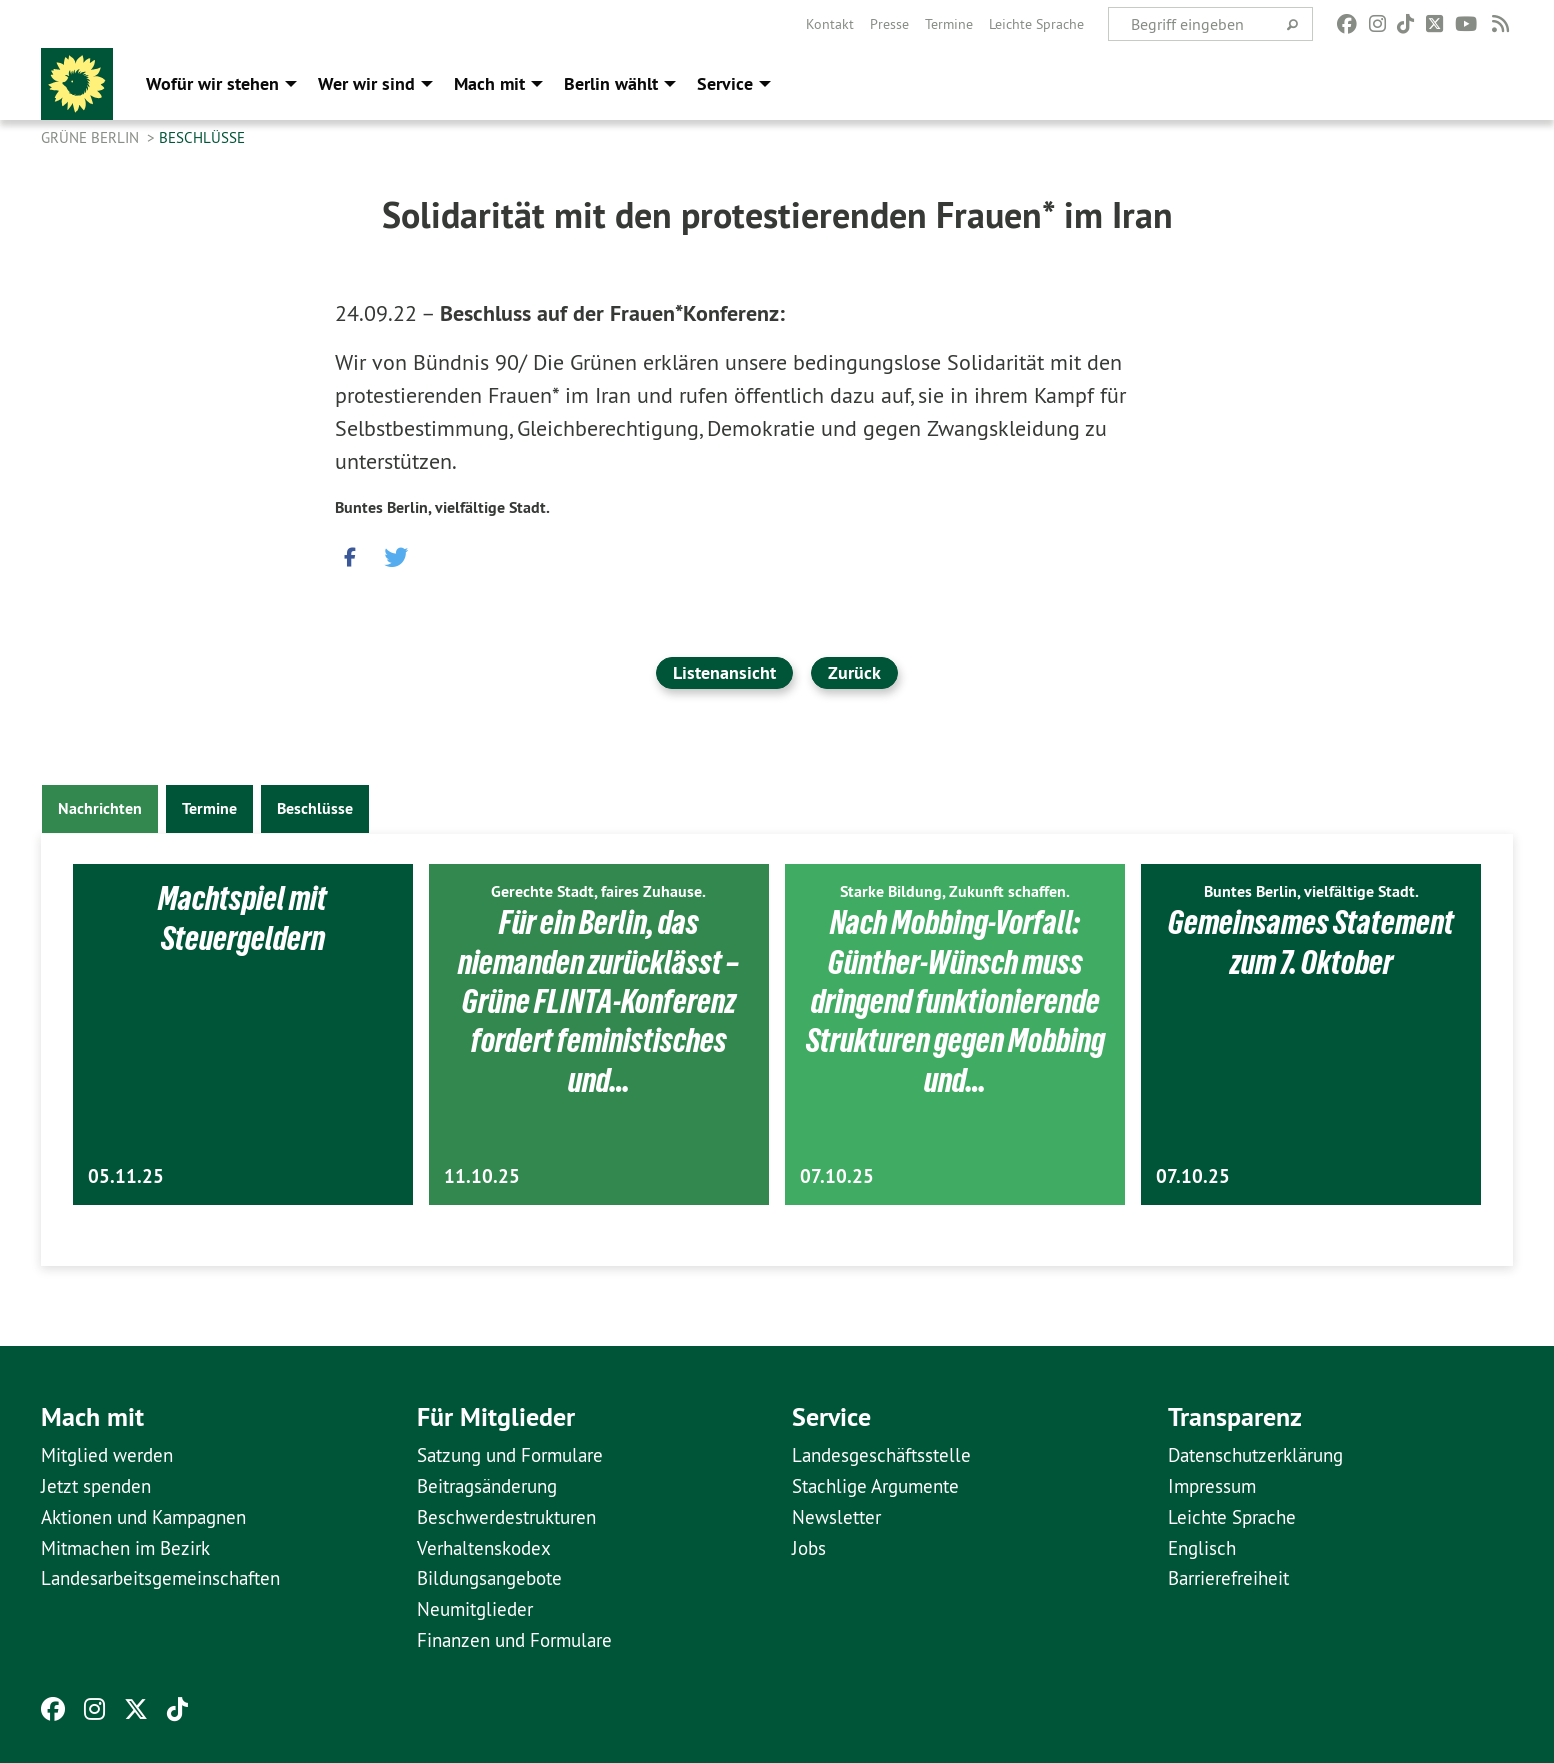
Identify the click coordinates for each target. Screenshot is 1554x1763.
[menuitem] (830, 24)
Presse (889, 24)
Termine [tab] (209, 808)
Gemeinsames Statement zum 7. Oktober (1311, 941)
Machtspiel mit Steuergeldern (243, 917)
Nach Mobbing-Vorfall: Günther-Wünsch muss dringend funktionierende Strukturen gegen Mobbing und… (955, 1001)
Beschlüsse (202, 137)
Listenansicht (724, 672)
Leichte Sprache (1036, 24)
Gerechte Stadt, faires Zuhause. (598, 891)
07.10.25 (837, 1176)
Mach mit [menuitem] (489, 83)
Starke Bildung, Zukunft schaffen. (955, 891)
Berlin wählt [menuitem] (611, 83)
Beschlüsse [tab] (315, 808)
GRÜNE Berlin (92, 137)
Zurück (854, 672)
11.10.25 (482, 1176)
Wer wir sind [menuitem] (366, 83)
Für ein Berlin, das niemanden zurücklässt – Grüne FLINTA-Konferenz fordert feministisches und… (598, 1001)
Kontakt (830, 24)
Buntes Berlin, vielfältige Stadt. (442, 507)
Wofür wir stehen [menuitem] (212, 83)
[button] (350, 552)
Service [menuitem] (725, 83)
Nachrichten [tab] (100, 808)
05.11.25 (126, 1176)
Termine (949, 24)
